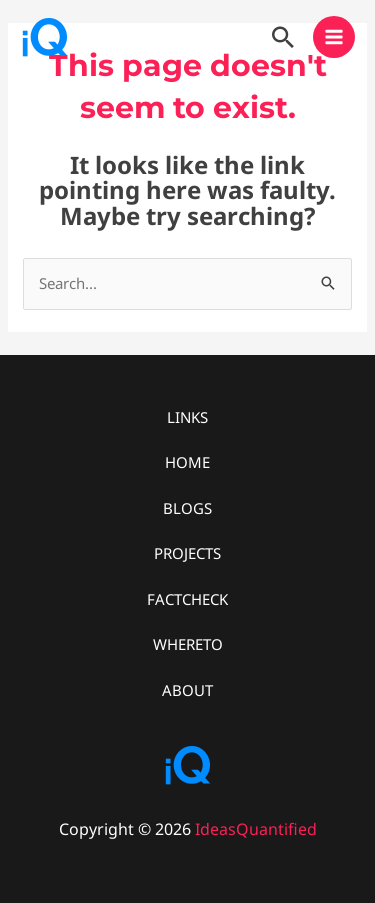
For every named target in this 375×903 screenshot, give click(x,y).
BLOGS (187, 508)
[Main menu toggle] (334, 37)
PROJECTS (187, 553)
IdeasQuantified (256, 829)
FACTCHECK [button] (187, 599)
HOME (187, 462)
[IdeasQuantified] (45, 37)
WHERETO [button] (188, 644)
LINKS (187, 417)
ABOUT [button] (187, 690)
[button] (283, 37)
